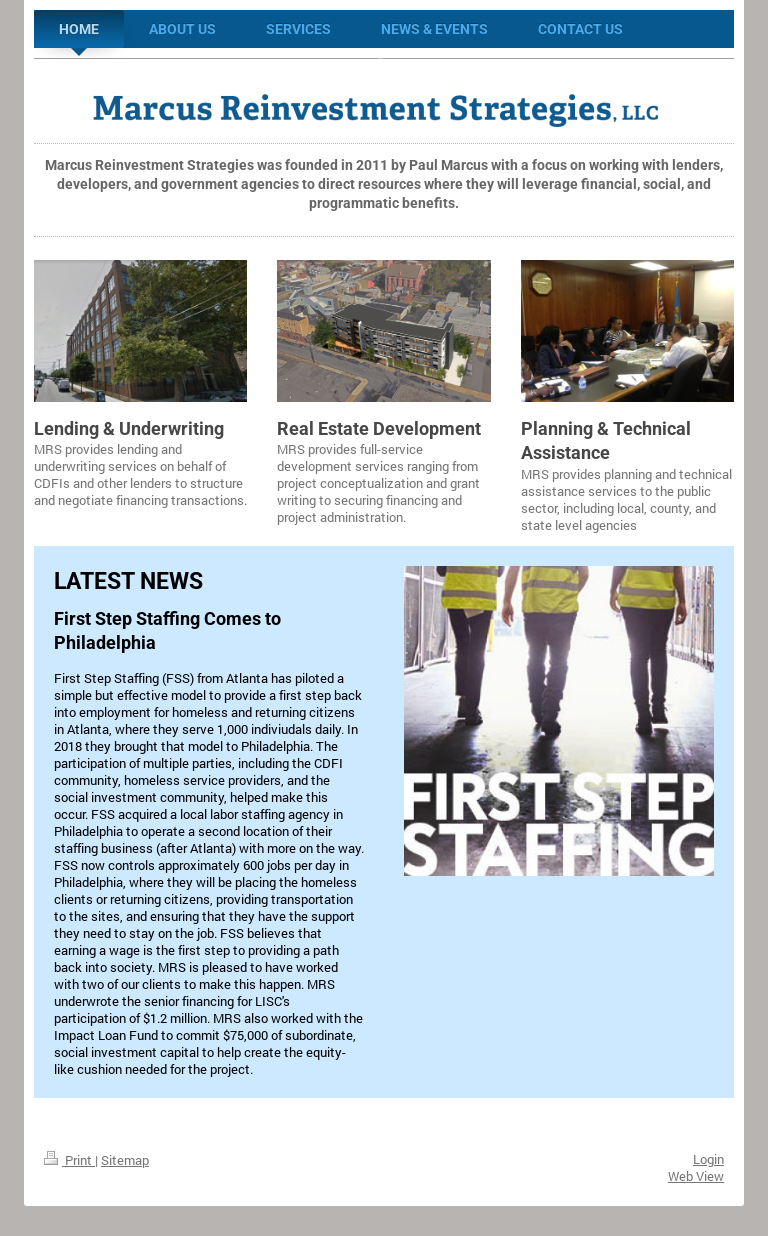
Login (708, 1159)
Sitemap (125, 1160)
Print (69, 1160)
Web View (696, 1176)
